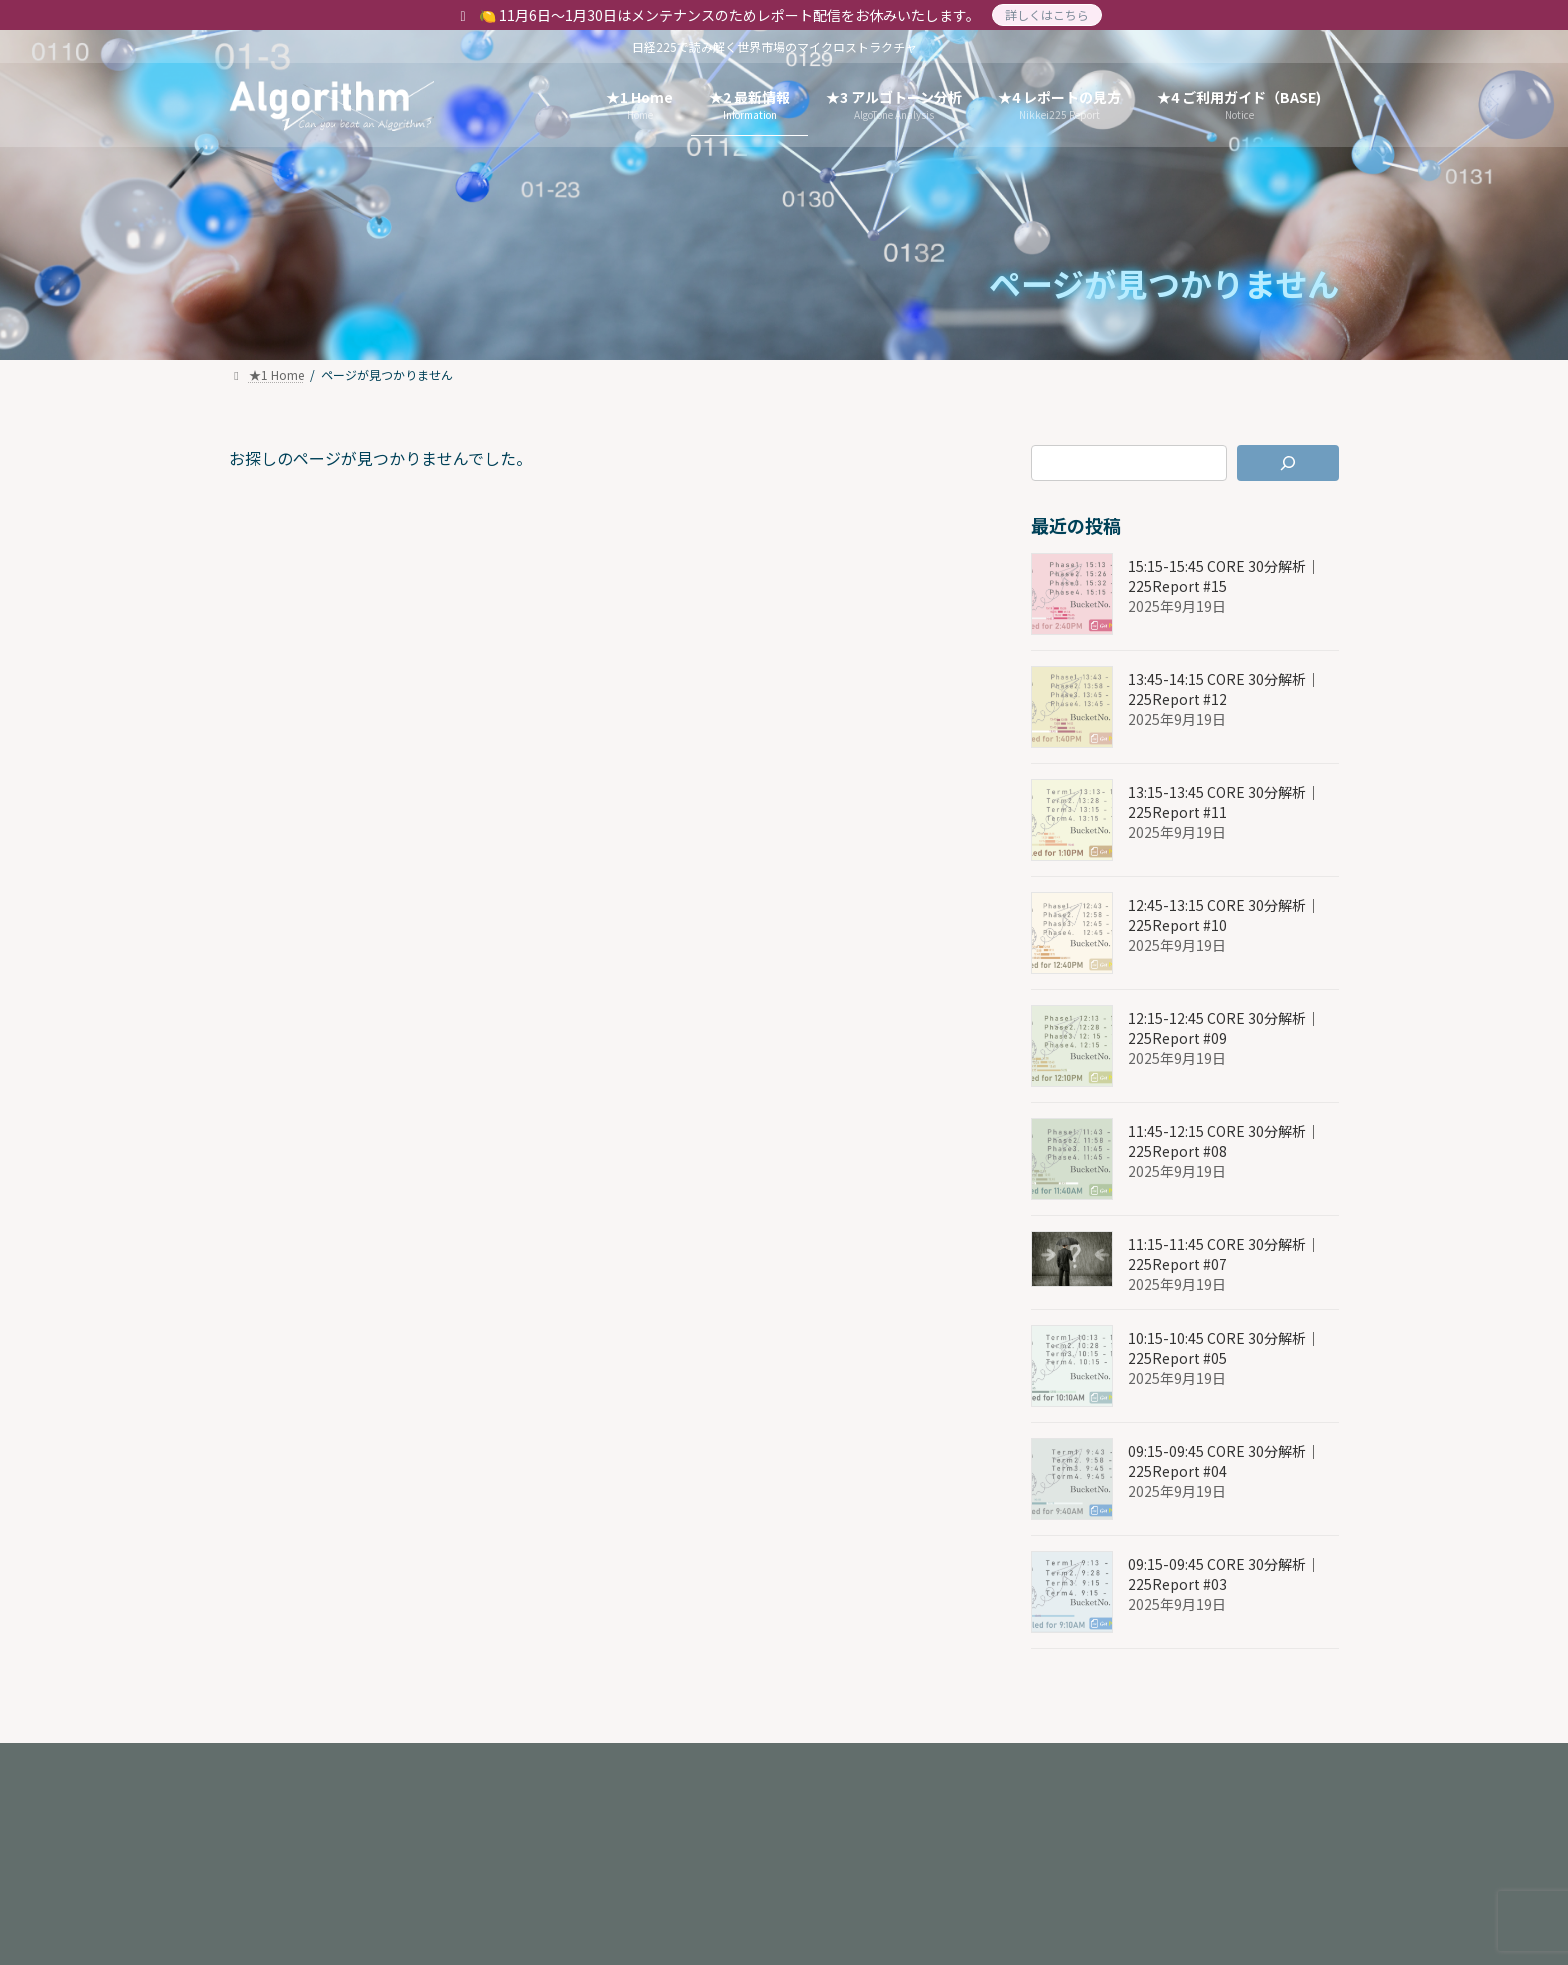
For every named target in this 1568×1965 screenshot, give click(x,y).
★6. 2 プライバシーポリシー (678, 1764)
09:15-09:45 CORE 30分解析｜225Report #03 (1224, 1574)
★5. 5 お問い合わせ (312, 1778)
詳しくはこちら (1047, 14)
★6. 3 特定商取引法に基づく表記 (918, 1764)
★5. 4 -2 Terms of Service (1153, 1764)
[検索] (1288, 463)
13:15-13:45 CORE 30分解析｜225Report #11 (1224, 802)
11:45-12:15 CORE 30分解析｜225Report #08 (1224, 1141)
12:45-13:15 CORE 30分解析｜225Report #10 (1224, 915)
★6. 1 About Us (302, 1764)
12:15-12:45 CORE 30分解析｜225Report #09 (1224, 1028)
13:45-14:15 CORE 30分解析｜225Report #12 (1224, 689)
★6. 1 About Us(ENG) (471, 1764)
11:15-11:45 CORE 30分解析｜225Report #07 (1224, 1254)
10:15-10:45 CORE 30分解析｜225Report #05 (1224, 1348)
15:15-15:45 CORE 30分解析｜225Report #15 (1224, 576)
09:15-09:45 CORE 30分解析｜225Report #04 (1224, 1461)
